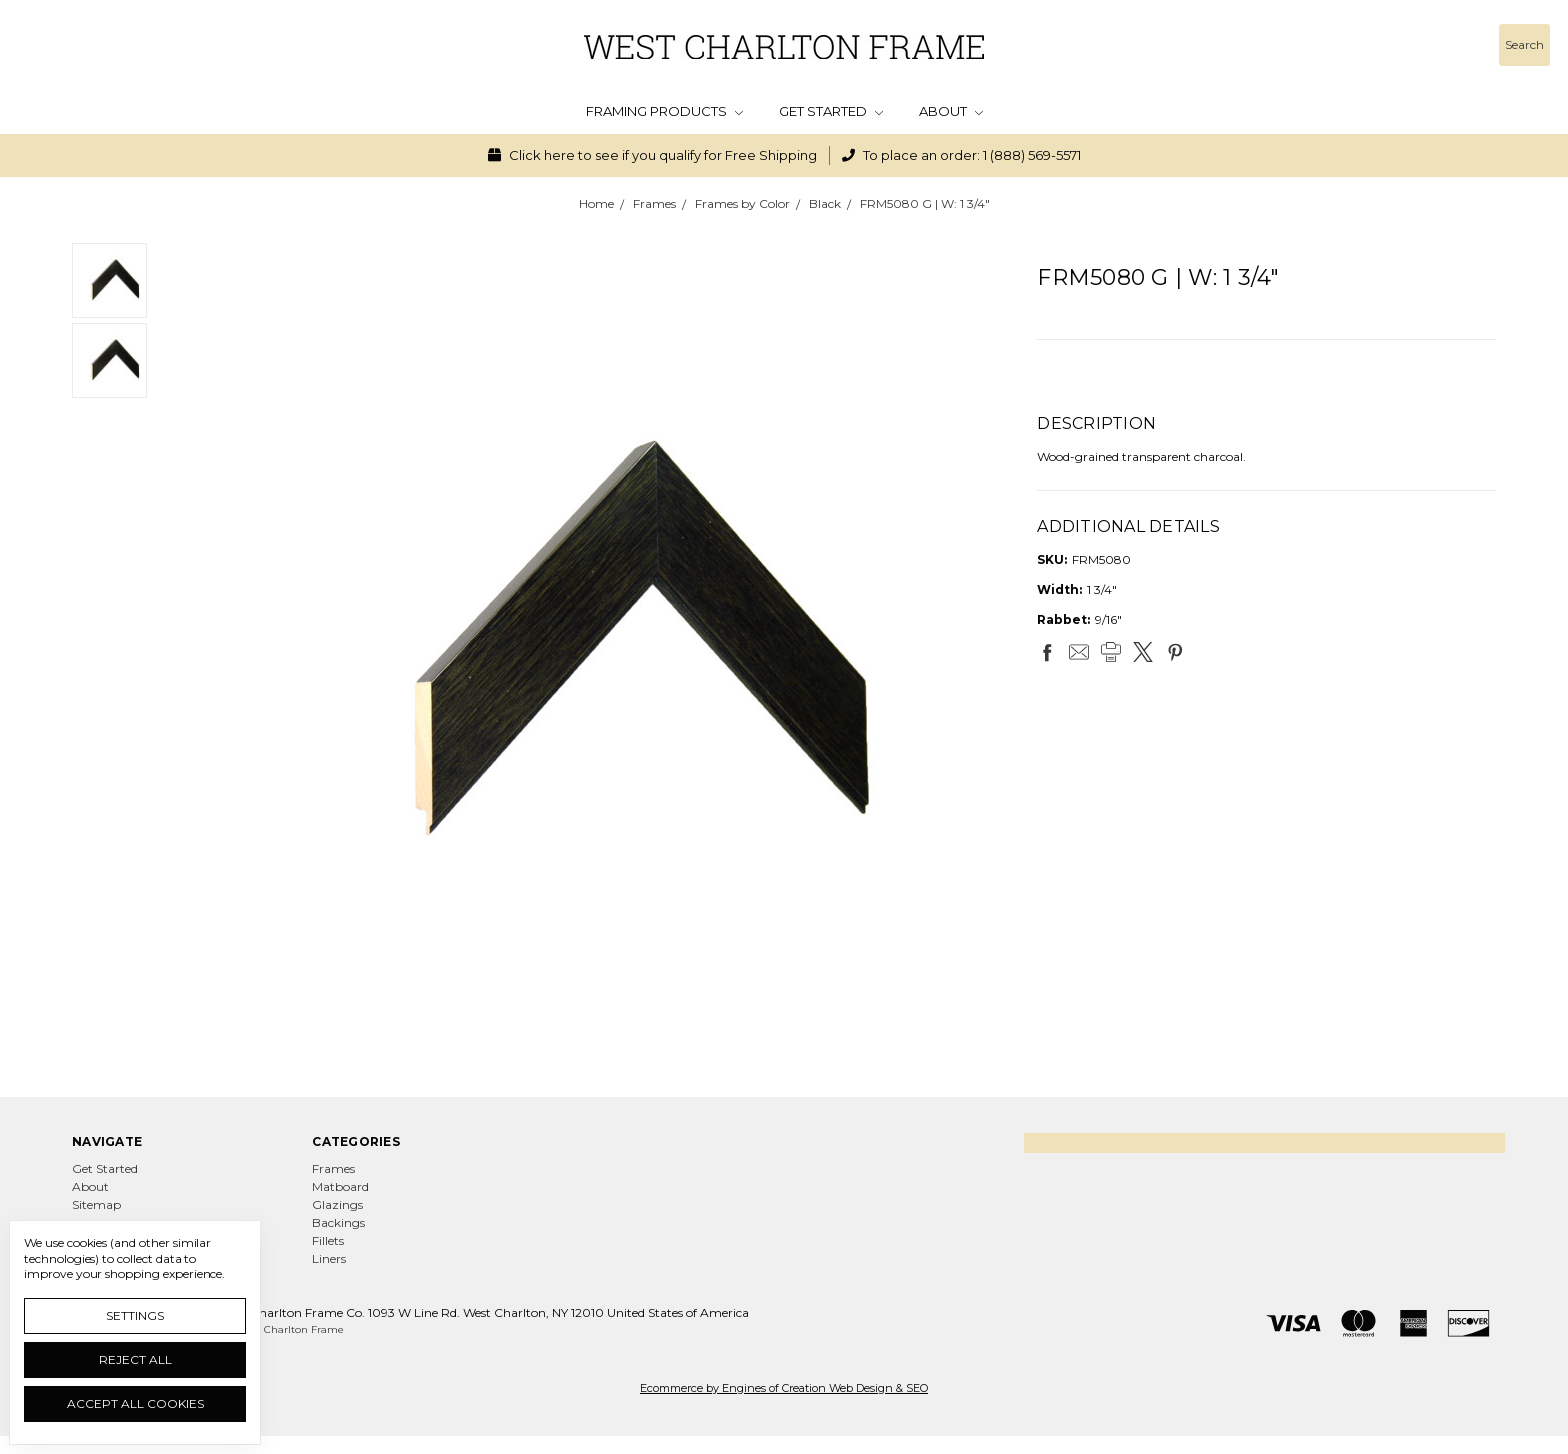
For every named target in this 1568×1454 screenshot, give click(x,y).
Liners (329, 1258)
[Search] (1524, 45)
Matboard (340, 1186)
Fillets (328, 1240)
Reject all (135, 1359)
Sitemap (96, 1204)
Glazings (337, 1204)
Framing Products (664, 111)
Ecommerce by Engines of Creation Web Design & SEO (784, 1388)
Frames (333, 1168)
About (951, 111)
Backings (338, 1222)
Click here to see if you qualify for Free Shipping (652, 155)
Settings (135, 1315)
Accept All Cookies (135, 1403)
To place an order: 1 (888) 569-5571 (961, 155)
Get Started (831, 111)
